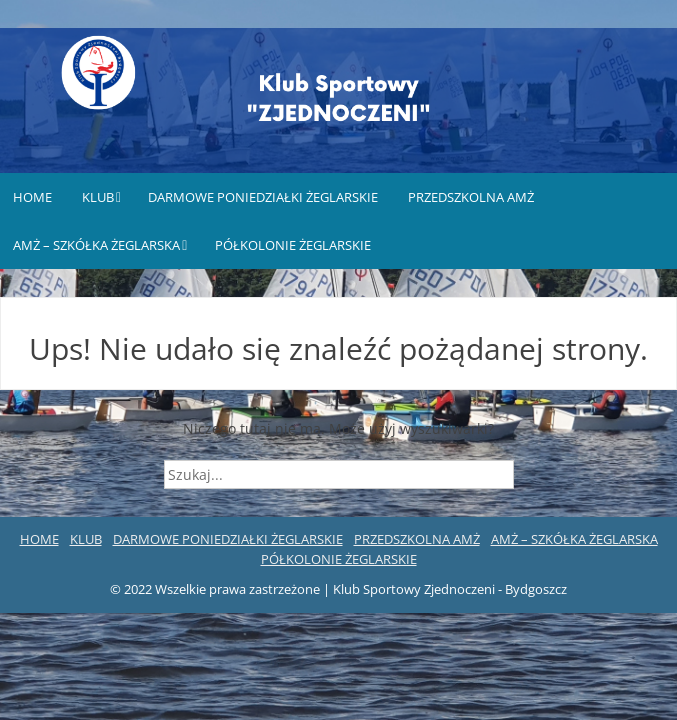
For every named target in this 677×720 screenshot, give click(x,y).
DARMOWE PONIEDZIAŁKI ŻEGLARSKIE (263, 197)
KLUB (98, 197)
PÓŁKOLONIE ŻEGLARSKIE (293, 245)
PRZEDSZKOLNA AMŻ (471, 197)
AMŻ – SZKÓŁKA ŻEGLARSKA (96, 245)
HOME (32, 197)
